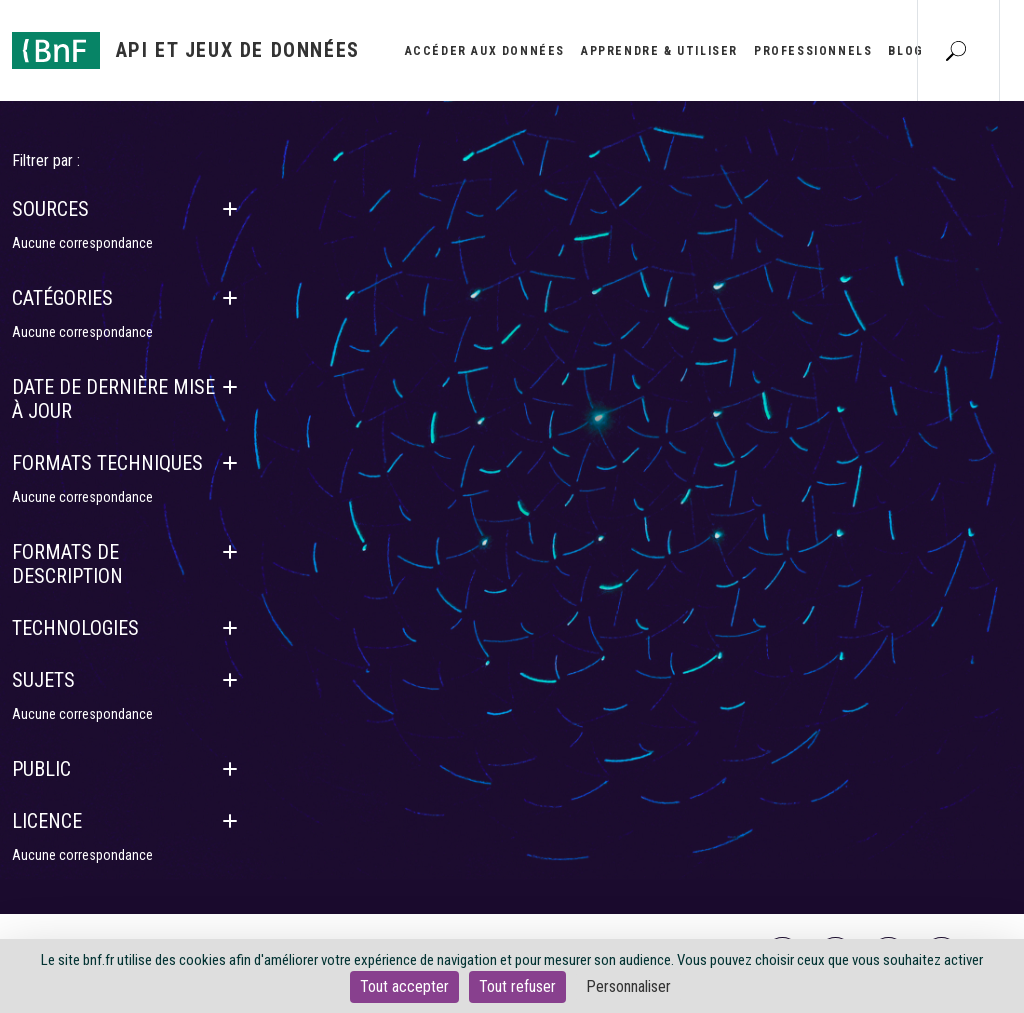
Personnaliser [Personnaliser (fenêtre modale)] (628, 986)
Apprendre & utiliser (659, 51)
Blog (905, 51)
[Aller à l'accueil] (186, 50)
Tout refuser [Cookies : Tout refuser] (517, 986)
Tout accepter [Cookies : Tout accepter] (404, 986)
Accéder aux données (485, 51)
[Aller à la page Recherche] (956, 50)
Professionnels (813, 51)
